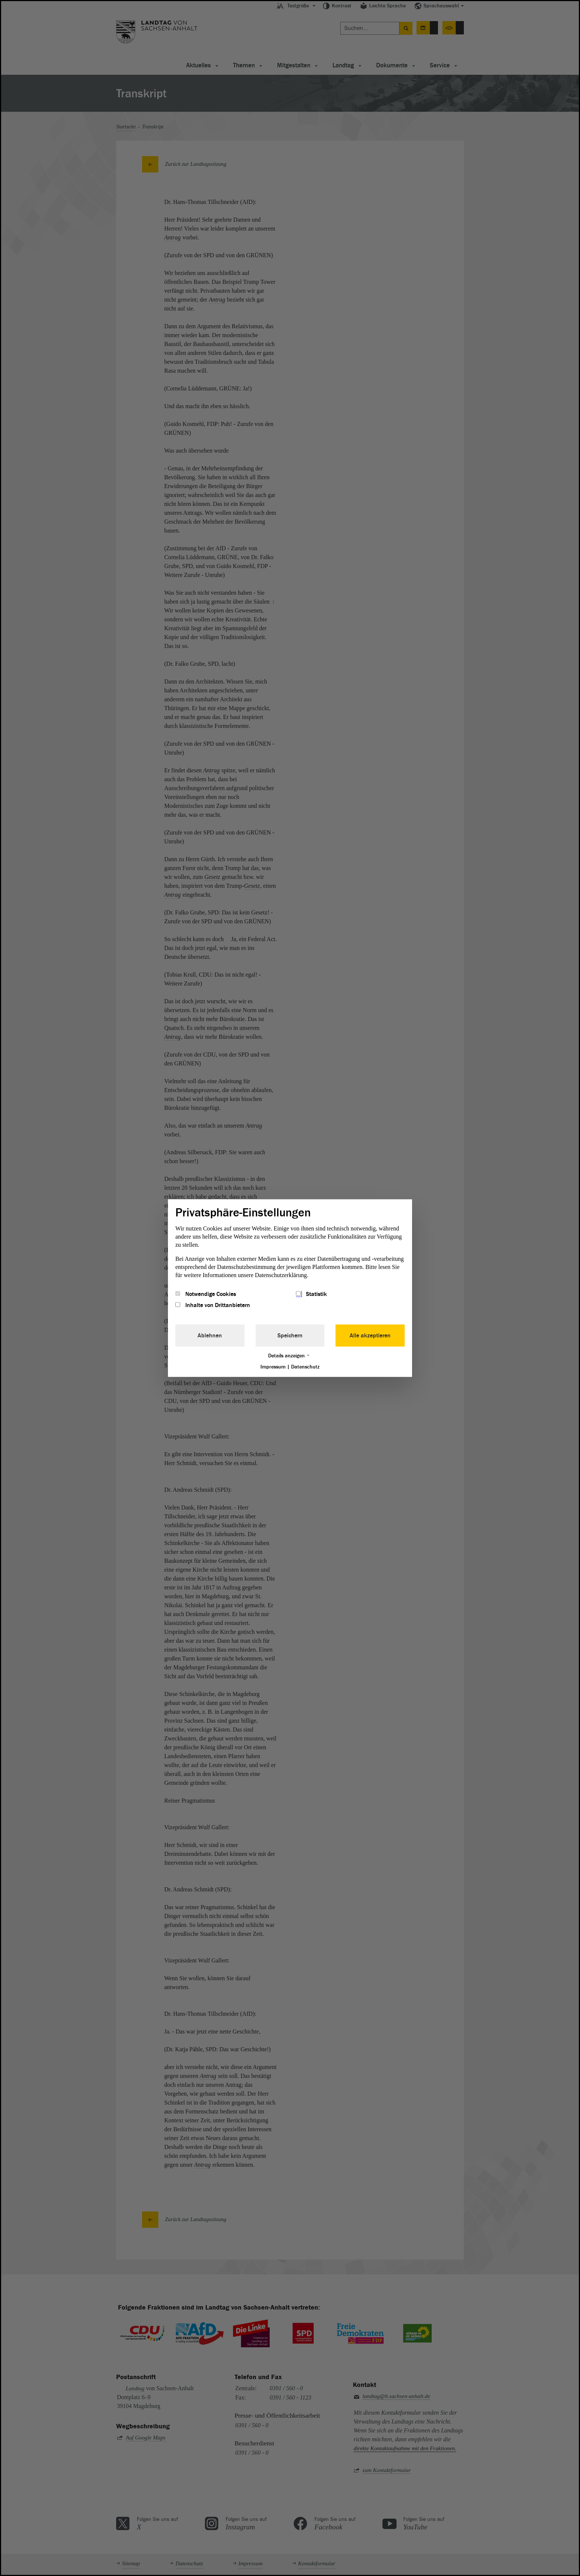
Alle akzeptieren (370, 1335)
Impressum (273, 1366)
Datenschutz (305, 1366)
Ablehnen (210, 1335)
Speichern (290, 1335)
